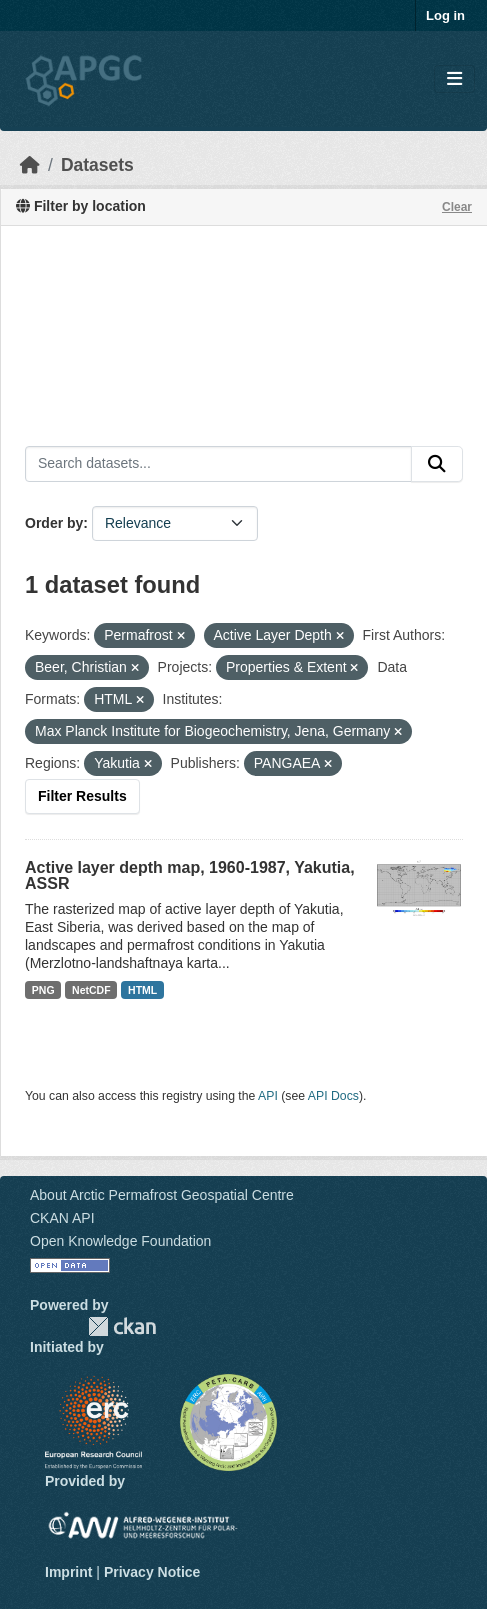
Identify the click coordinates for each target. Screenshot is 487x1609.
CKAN (122, 1326)
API (268, 1096)
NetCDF (91, 990)
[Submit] (437, 464)
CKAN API (62, 1218)
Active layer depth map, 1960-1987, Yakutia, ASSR (190, 875)
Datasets (97, 165)
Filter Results (82, 796)
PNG (43, 990)
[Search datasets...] (218, 464)
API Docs (333, 1096)
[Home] (30, 165)
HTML (142, 990)
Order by (54, 523)
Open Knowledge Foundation (120, 1241)
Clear (457, 207)
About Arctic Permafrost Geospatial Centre (162, 1195)
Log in (445, 15)
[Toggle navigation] (454, 79)
